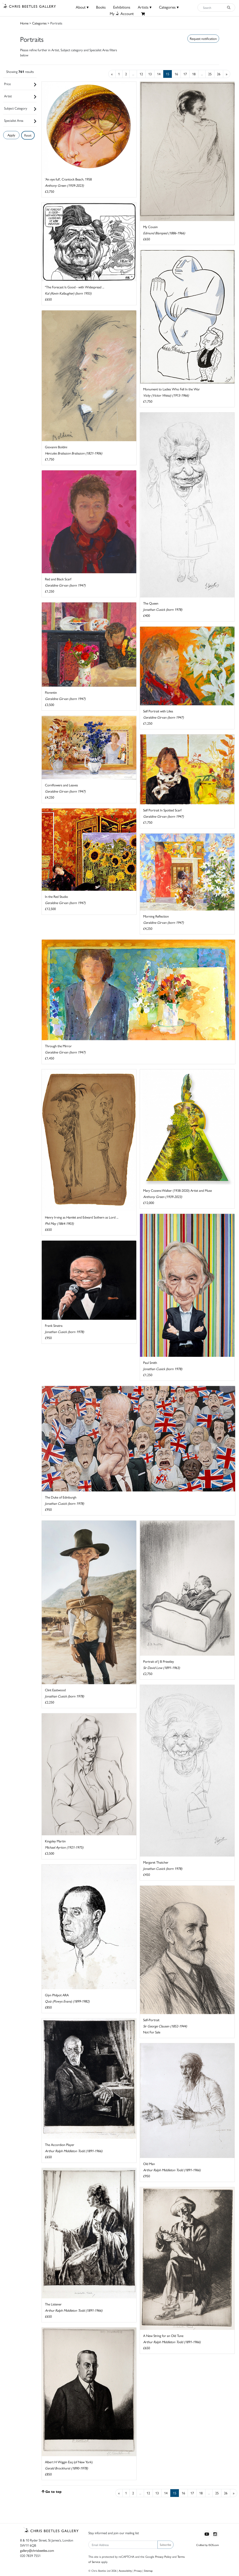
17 (185, 73)
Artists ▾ (144, 7)
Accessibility (125, 2570)
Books (101, 7)
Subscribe (165, 2544)
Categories (39, 23)
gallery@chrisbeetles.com (37, 2550)
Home (24, 23)
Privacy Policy (163, 2556)
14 (158, 73)
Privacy (138, 2570)
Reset (27, 135)
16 (176, 73)
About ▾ (82, 7)
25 (210, 73)
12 (141, 73)
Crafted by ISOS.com (207, 2545)
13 (150, 73)
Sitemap (148, 2570)
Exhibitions (121, 7)
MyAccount (122, 13)
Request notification (203, 38)
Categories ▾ (169, 7)
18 (194, 73)
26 (218, 73)
